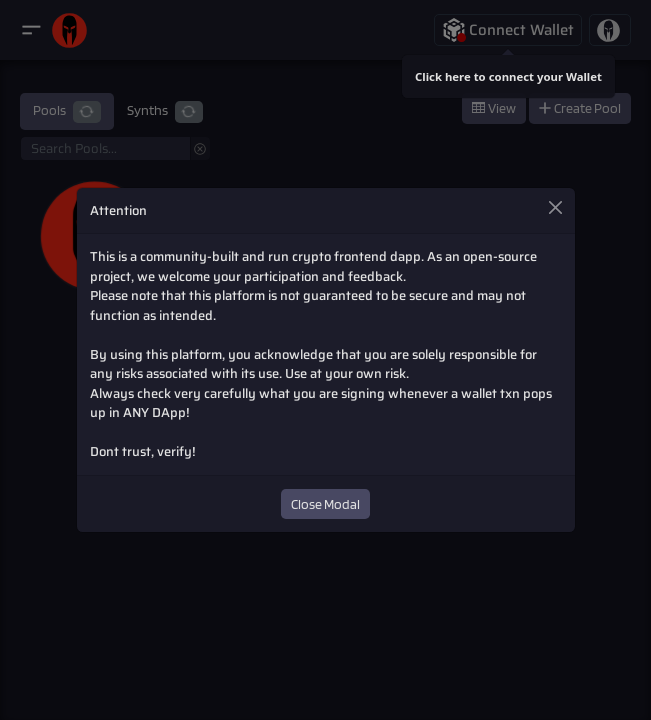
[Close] (555, 207)
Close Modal (325, 504)
